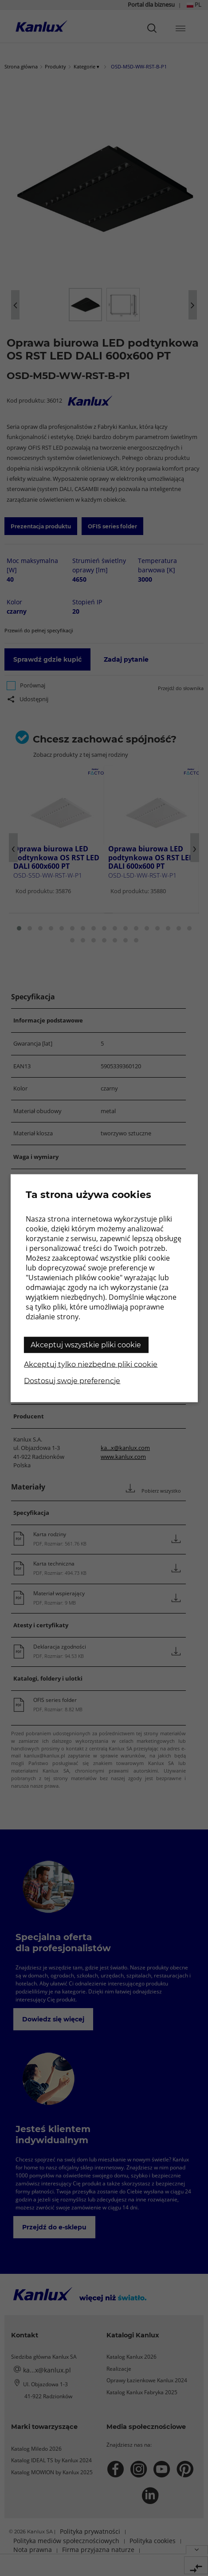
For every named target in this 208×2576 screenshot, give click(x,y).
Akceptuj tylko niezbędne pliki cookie (90, 1364)
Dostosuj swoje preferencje (72, 1380)
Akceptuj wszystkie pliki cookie (86, 1344)
